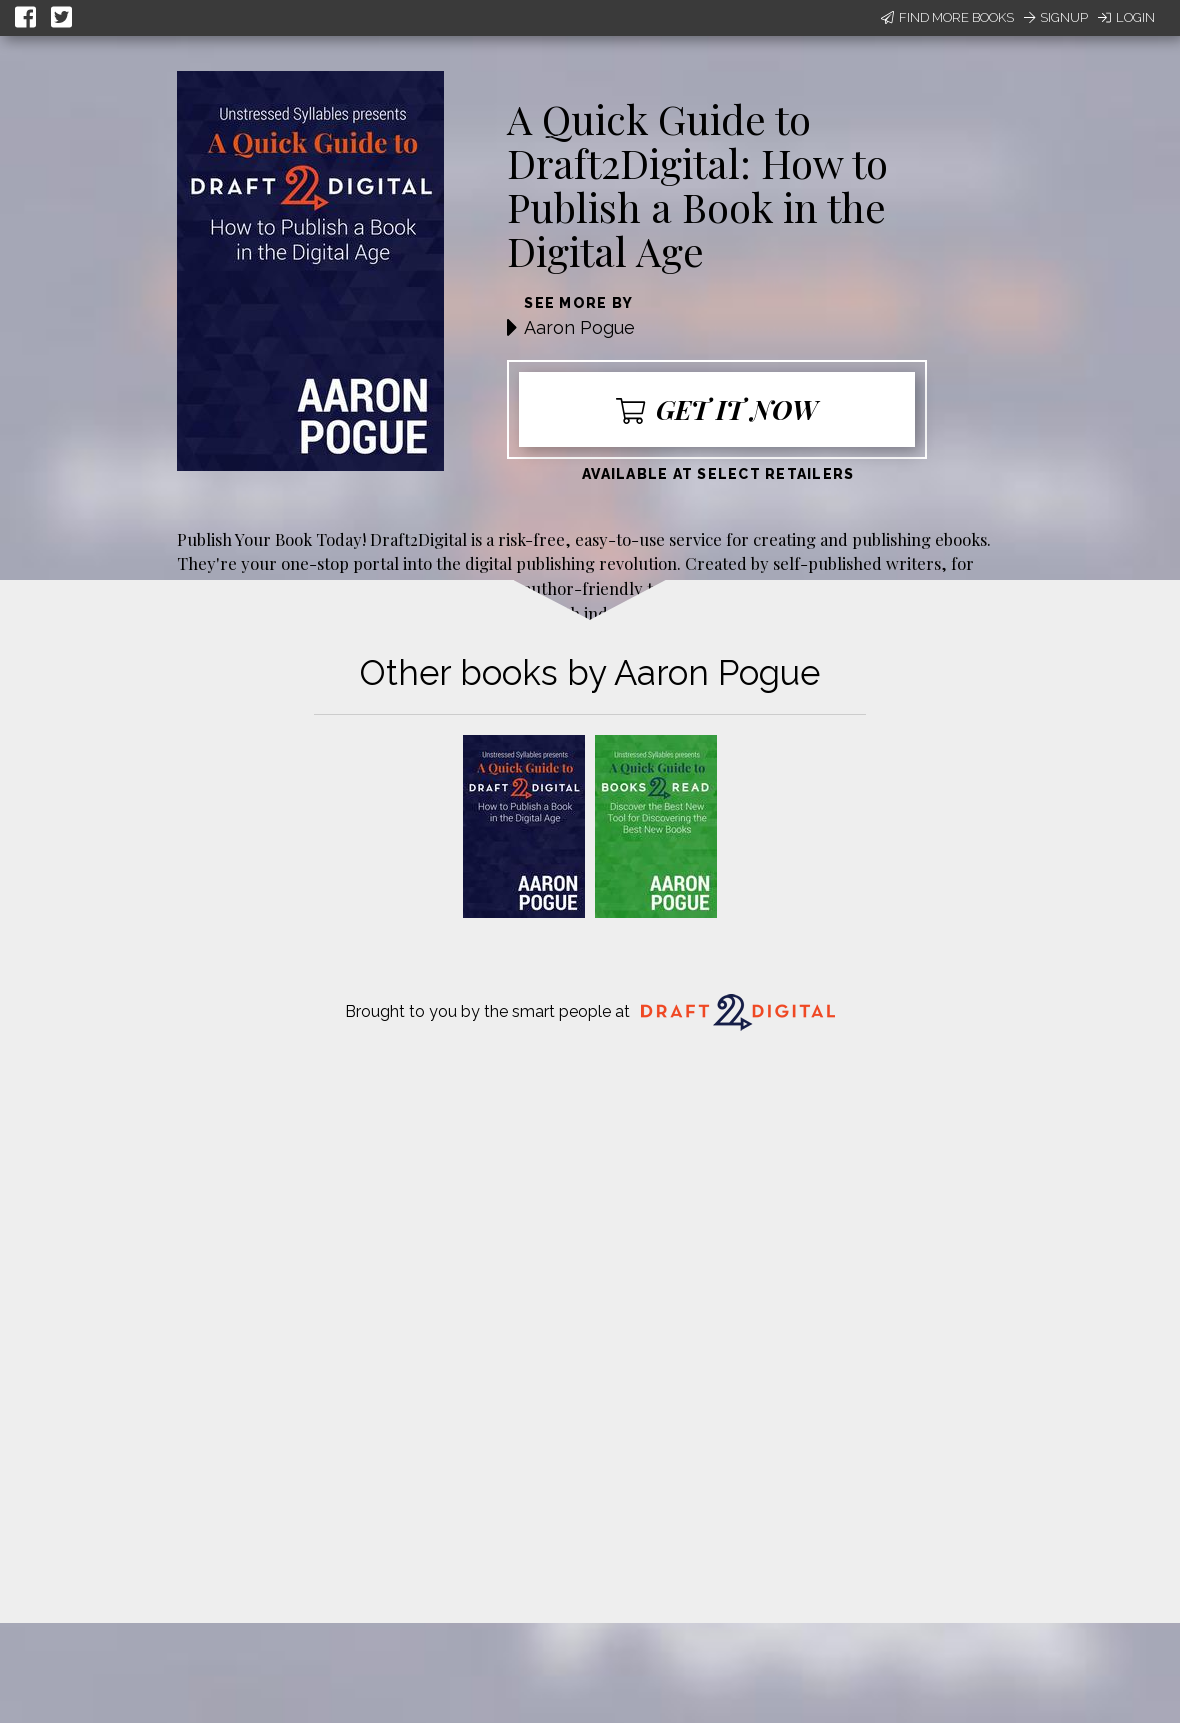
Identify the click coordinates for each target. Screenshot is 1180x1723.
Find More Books (947, 17)
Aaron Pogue (579, 327)
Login (1126, 17)
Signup (1056, 17)
